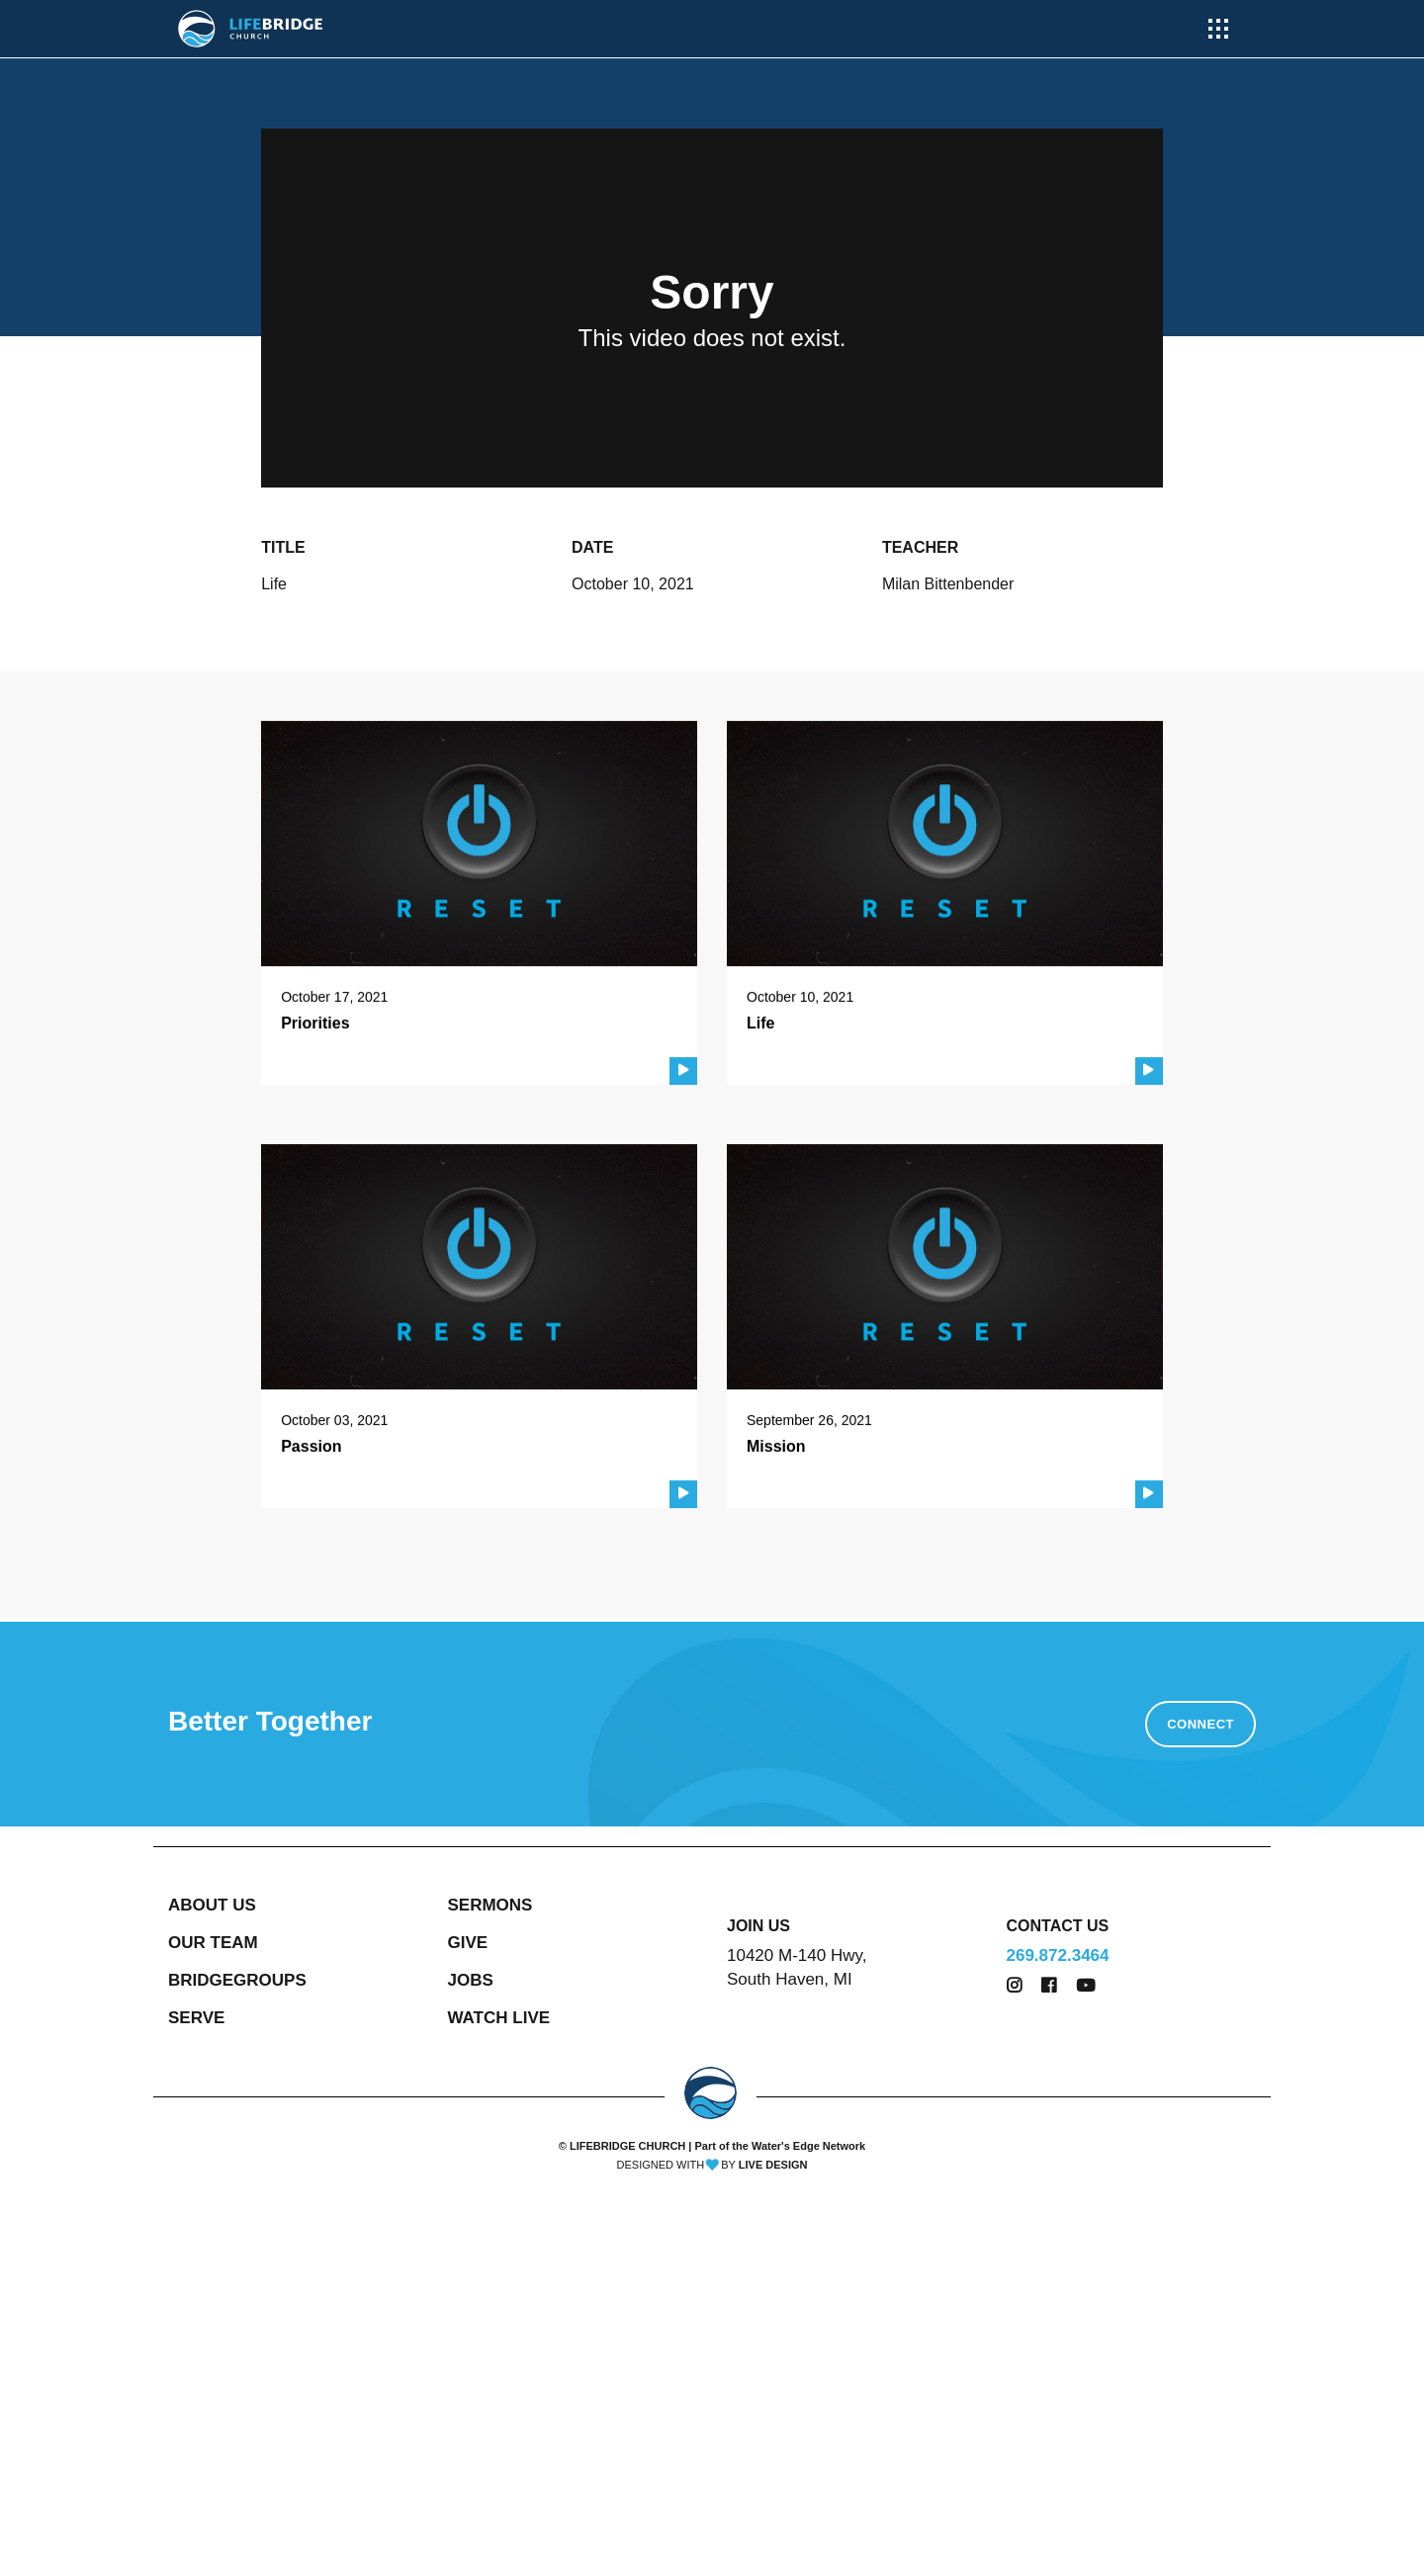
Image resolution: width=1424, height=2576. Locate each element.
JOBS (470, 1980)
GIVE (468, 1942)
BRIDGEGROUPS (237, 1980)
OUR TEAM (213, 1942)
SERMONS (490, 1905)
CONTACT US (1058, 1925)
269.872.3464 (1058, 1955)
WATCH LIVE (499, 2017)
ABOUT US (212, 1905)
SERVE (196, 2017)
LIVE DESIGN (773, 2165)
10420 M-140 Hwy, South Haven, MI (796, 1967)
